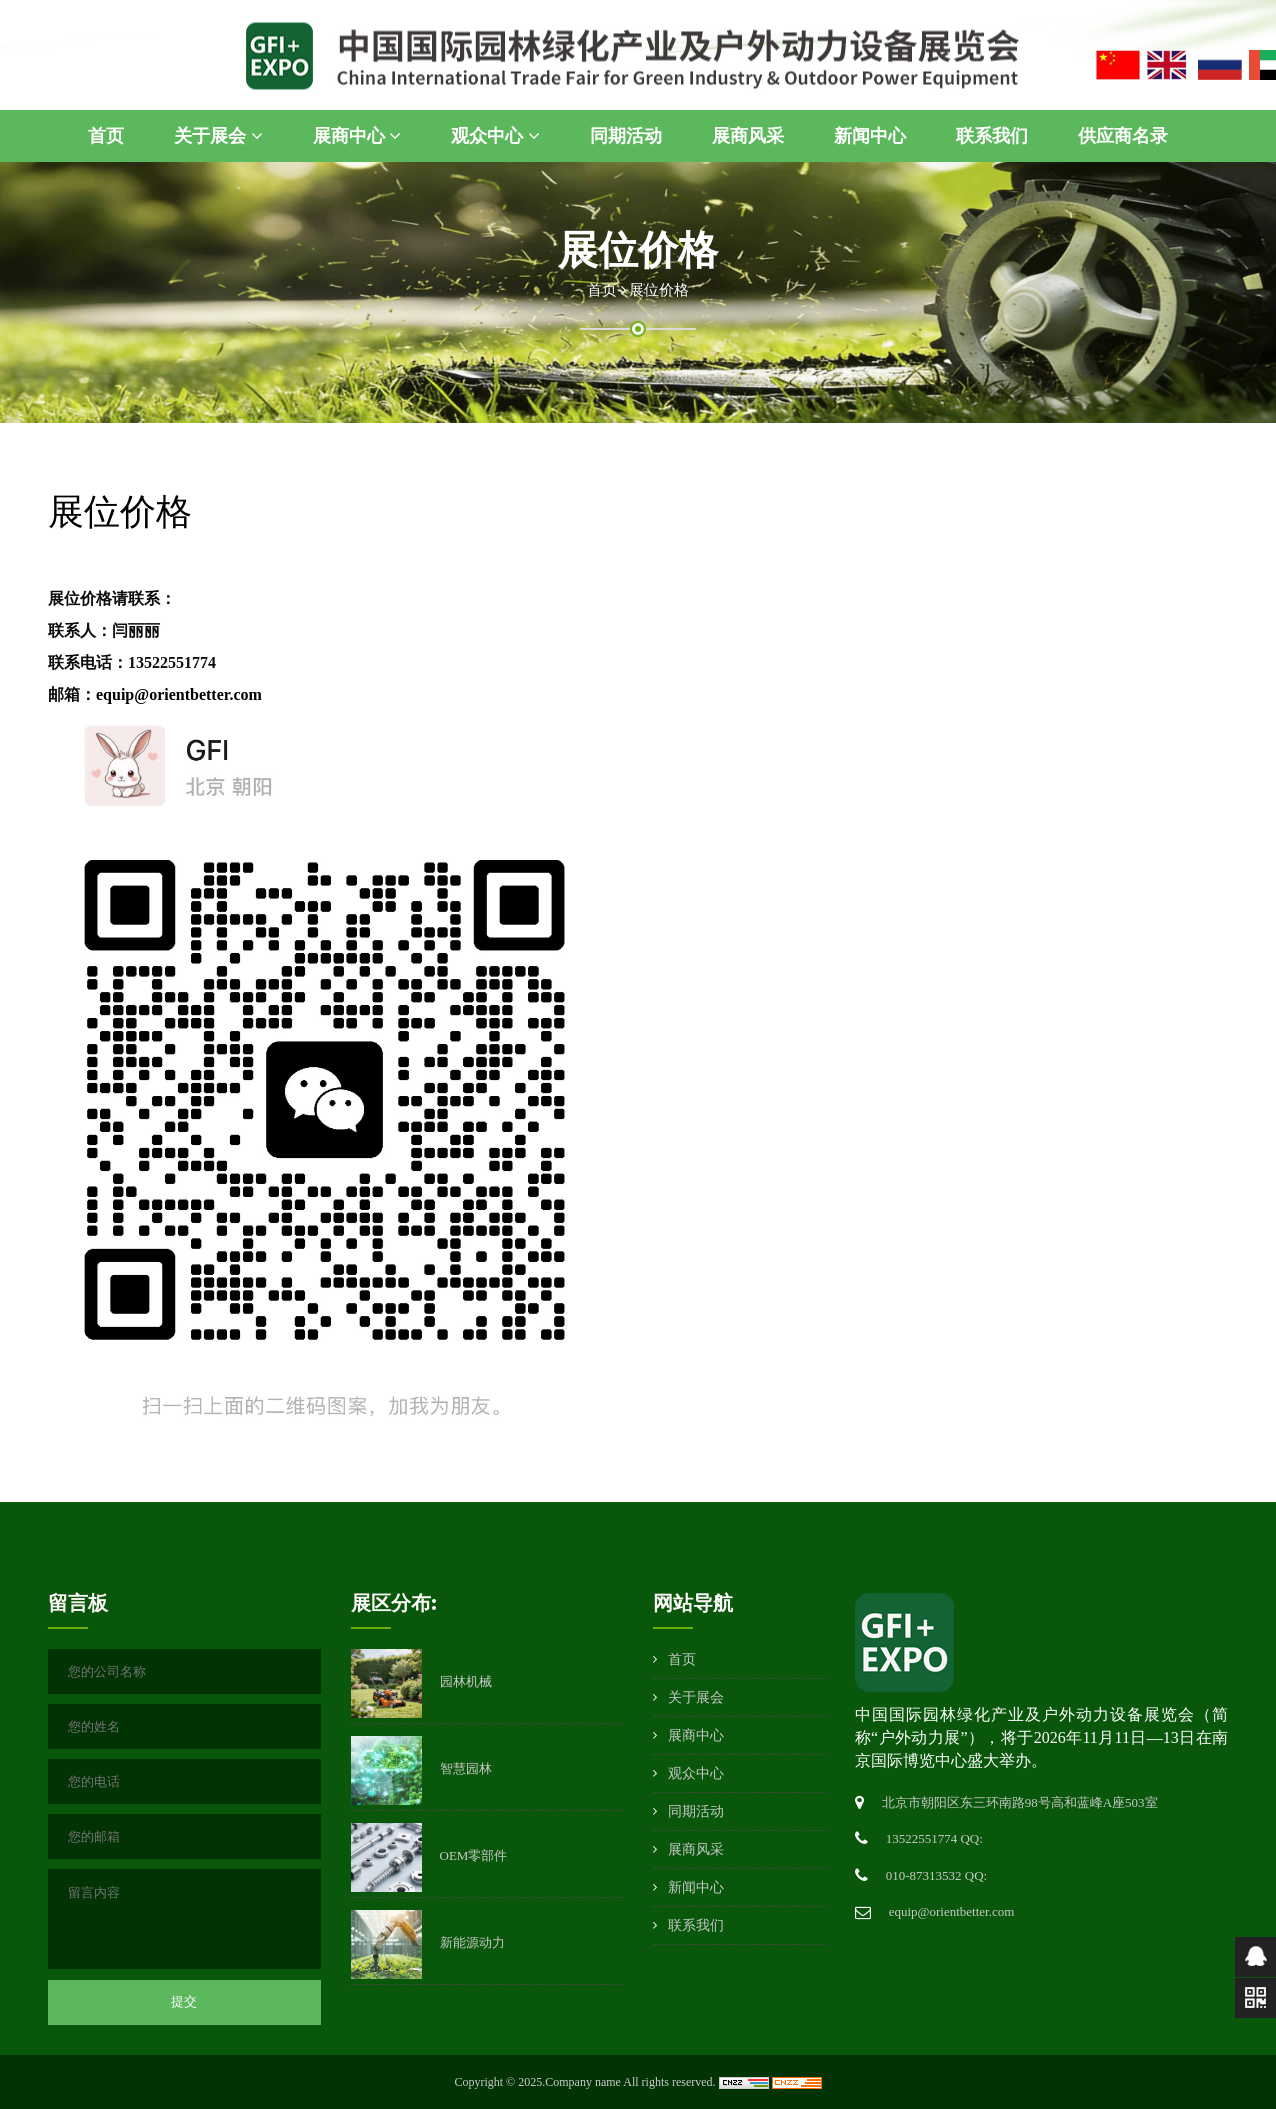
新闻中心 (870, 136)
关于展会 (218, 136)
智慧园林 (466, 1768)
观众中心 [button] (495, 136)
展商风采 (748, 136)
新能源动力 (472, 1942)
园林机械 (466, 1681)
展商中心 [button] (357, 136)
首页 (106, 136)
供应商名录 (1123, 136)
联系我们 (992, 136)
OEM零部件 (474, 1855)
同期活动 (626, 136)
